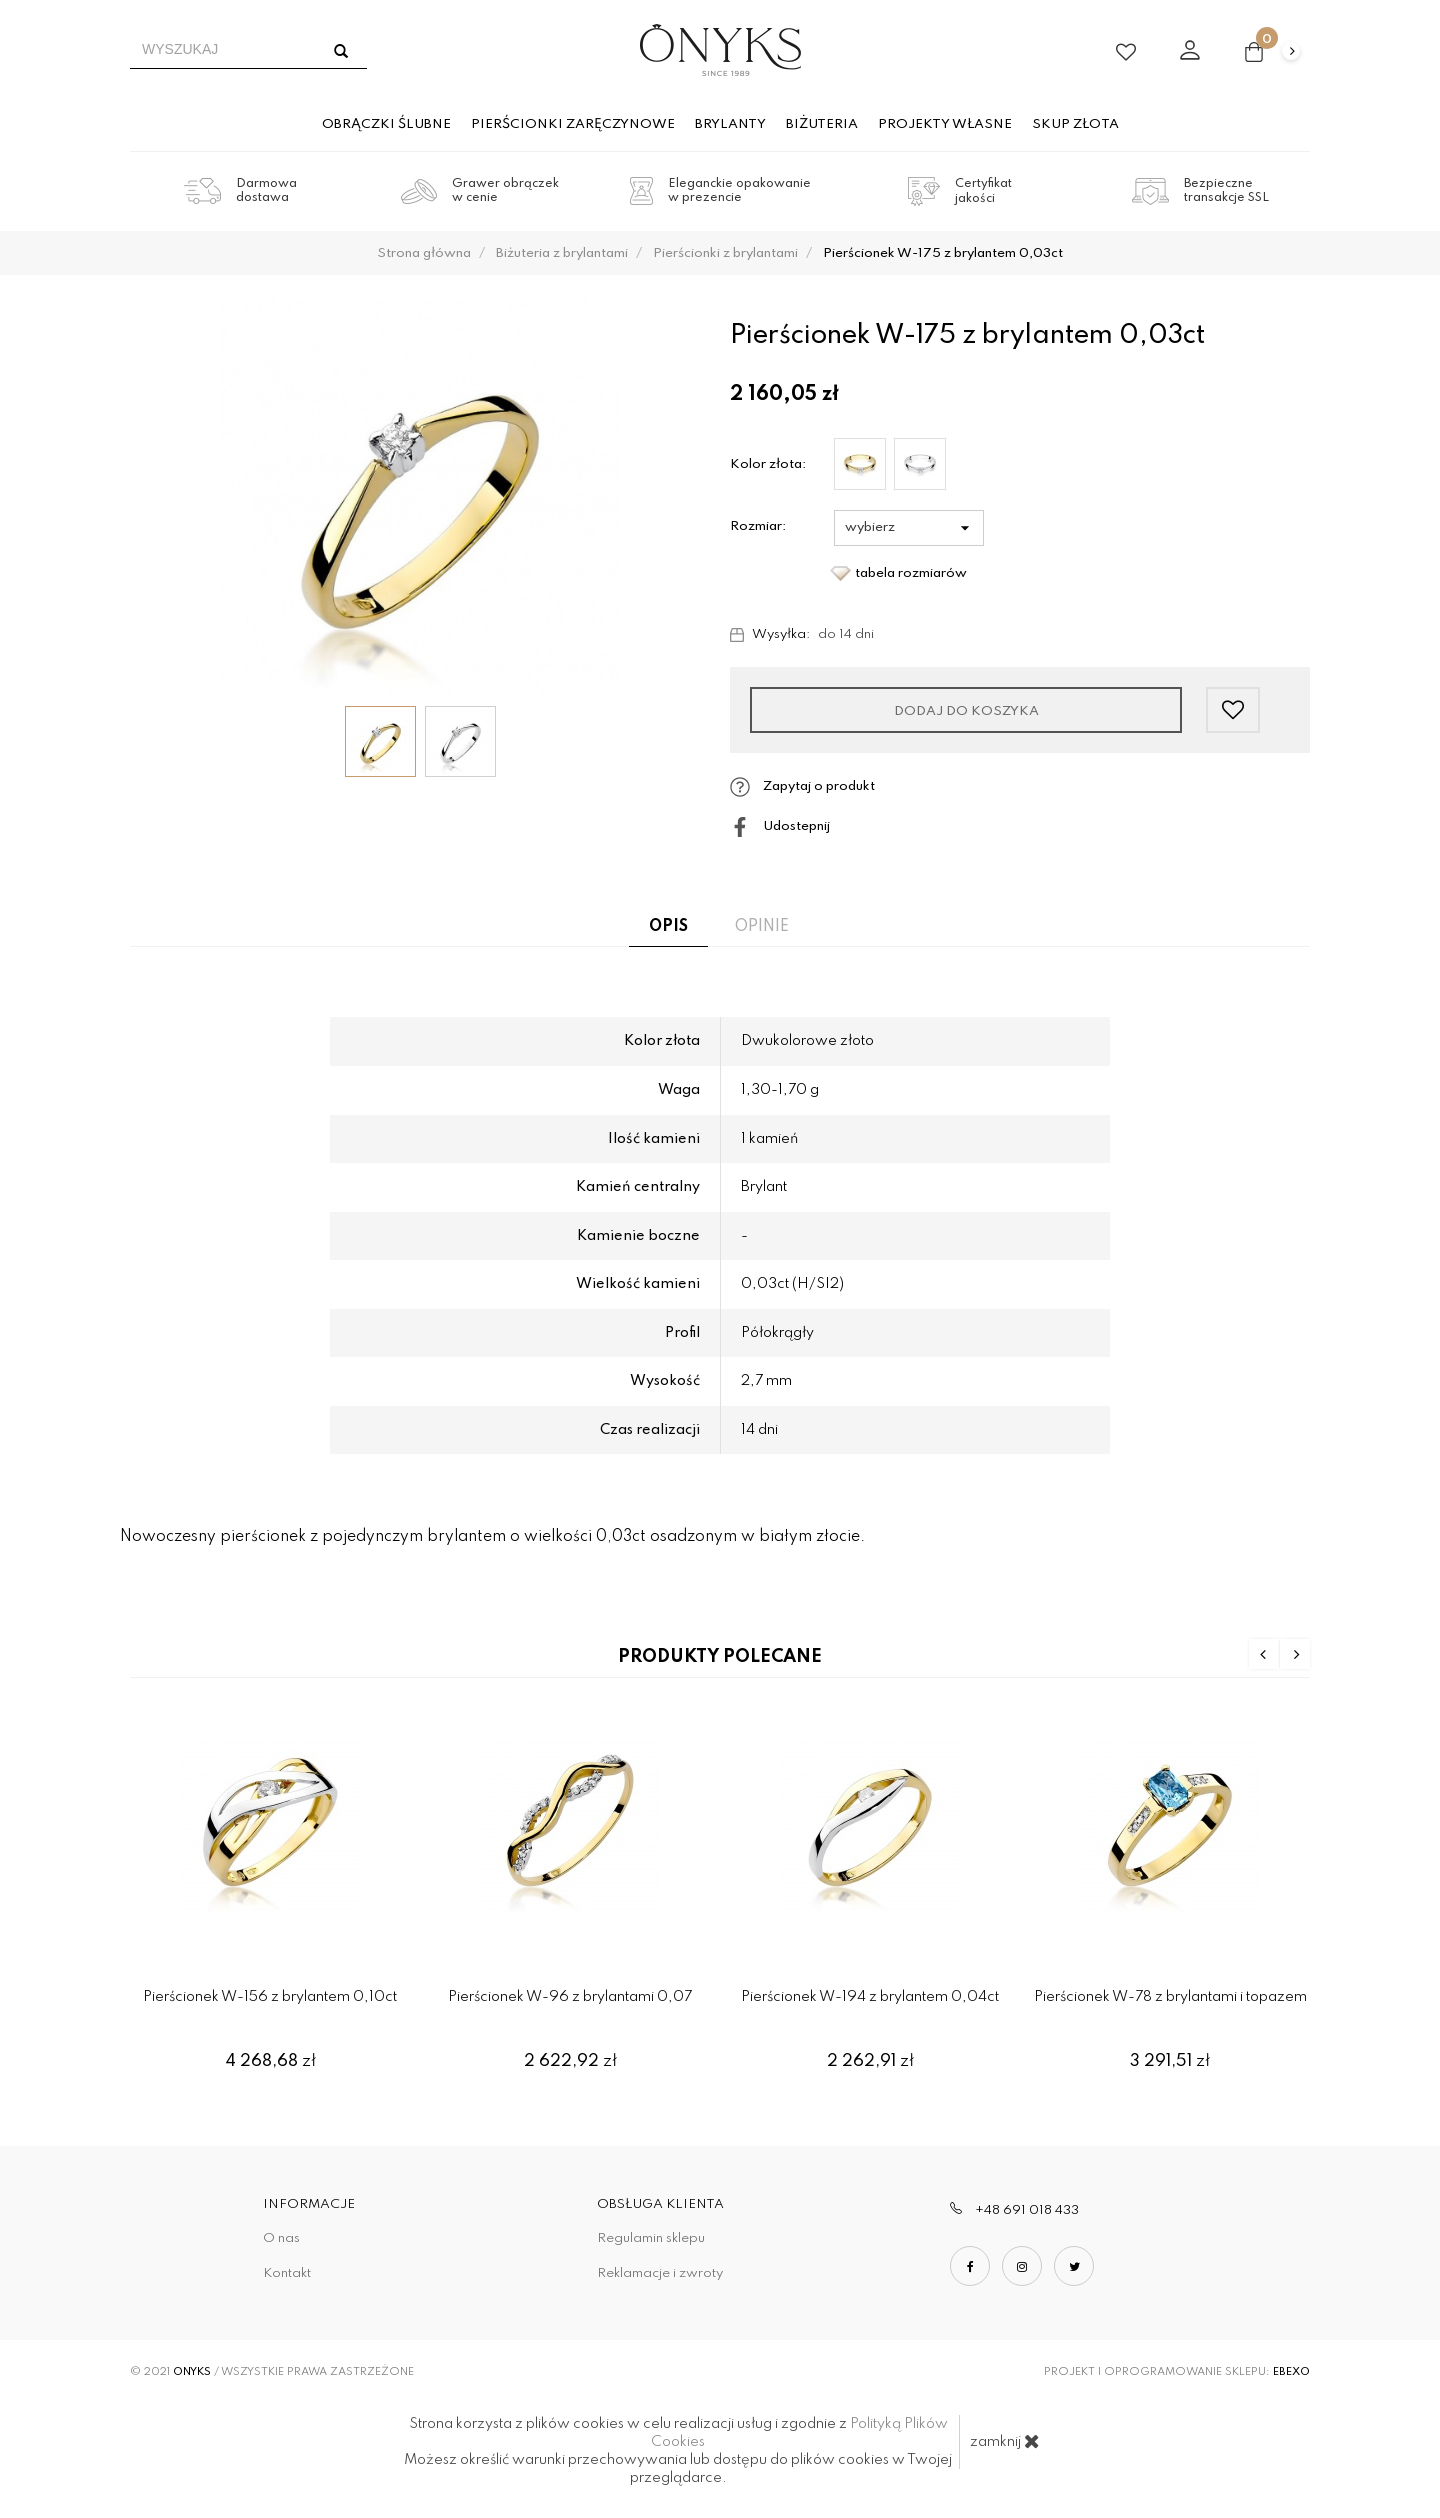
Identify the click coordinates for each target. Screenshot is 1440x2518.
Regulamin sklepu (651, 2238)
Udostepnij (780, 827)
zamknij (1005, 2441)
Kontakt (287, 2273)
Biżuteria (822, 124)
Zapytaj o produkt (802, 787)
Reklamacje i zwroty (660, 2273)
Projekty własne (945, 124)
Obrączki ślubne (386, 124)
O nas (281, 2238)
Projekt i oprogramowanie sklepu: (1177, 2372)
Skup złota (1075, 124)
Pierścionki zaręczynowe (573, 124)
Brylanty (730, 124)
